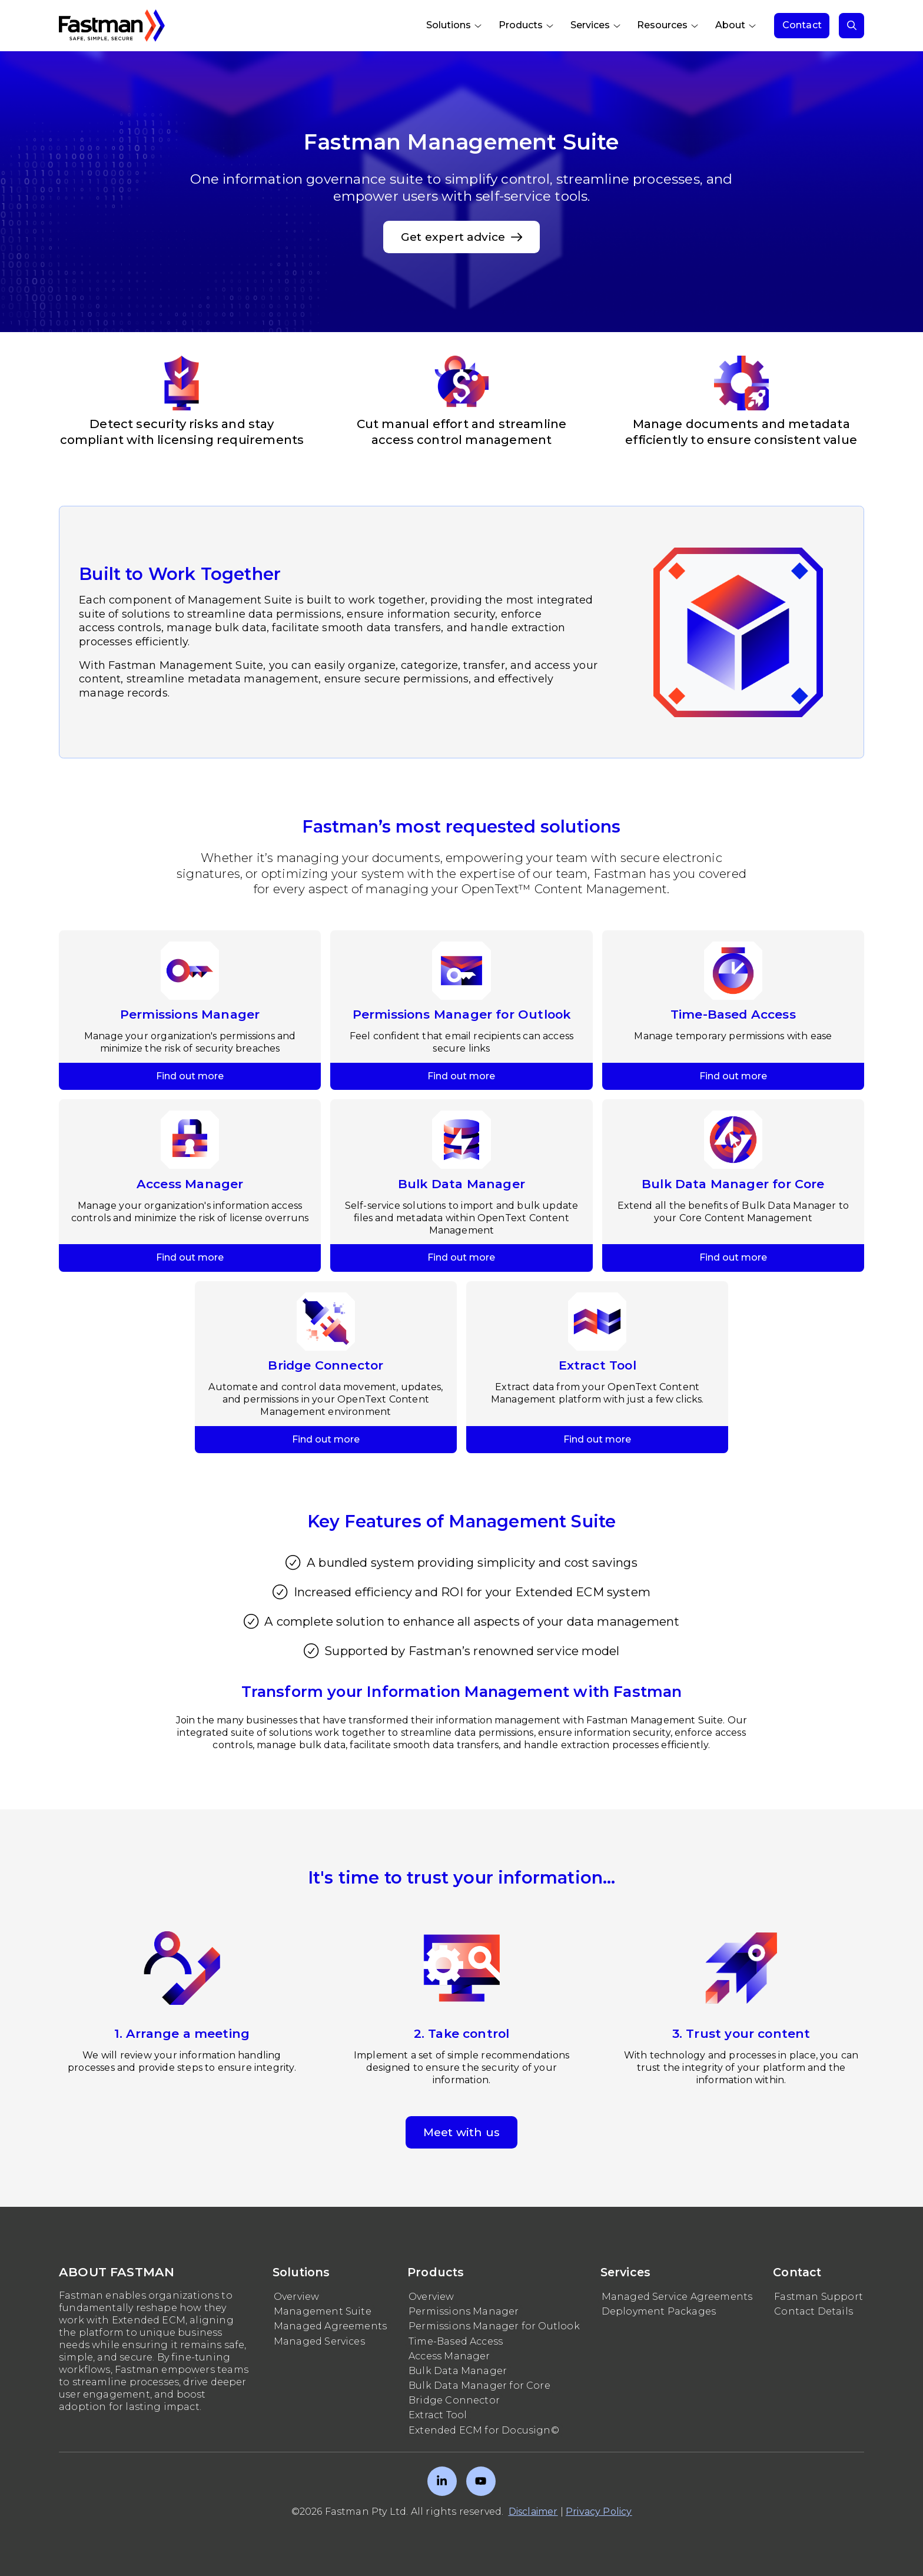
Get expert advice (461, 237)
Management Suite (322, 2311)
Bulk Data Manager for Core (479, 2385)
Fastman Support (818, 2296)
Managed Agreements (330, 2326)
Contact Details (813, 2311)
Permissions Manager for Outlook (494, 2326)
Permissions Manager (464, 2311)
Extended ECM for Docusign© (484, 2430)
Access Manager (449, 2356)
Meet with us (461, 2132)
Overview (296, 2296)
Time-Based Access (456, 2341)
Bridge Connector (454, 2400)
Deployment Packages (659, 2311)
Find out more (189, 936)
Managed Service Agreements (677, 2296)
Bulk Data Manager (458, 2370)
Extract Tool (438, 2415)
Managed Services (319, 2341)
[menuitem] (455, 25)
